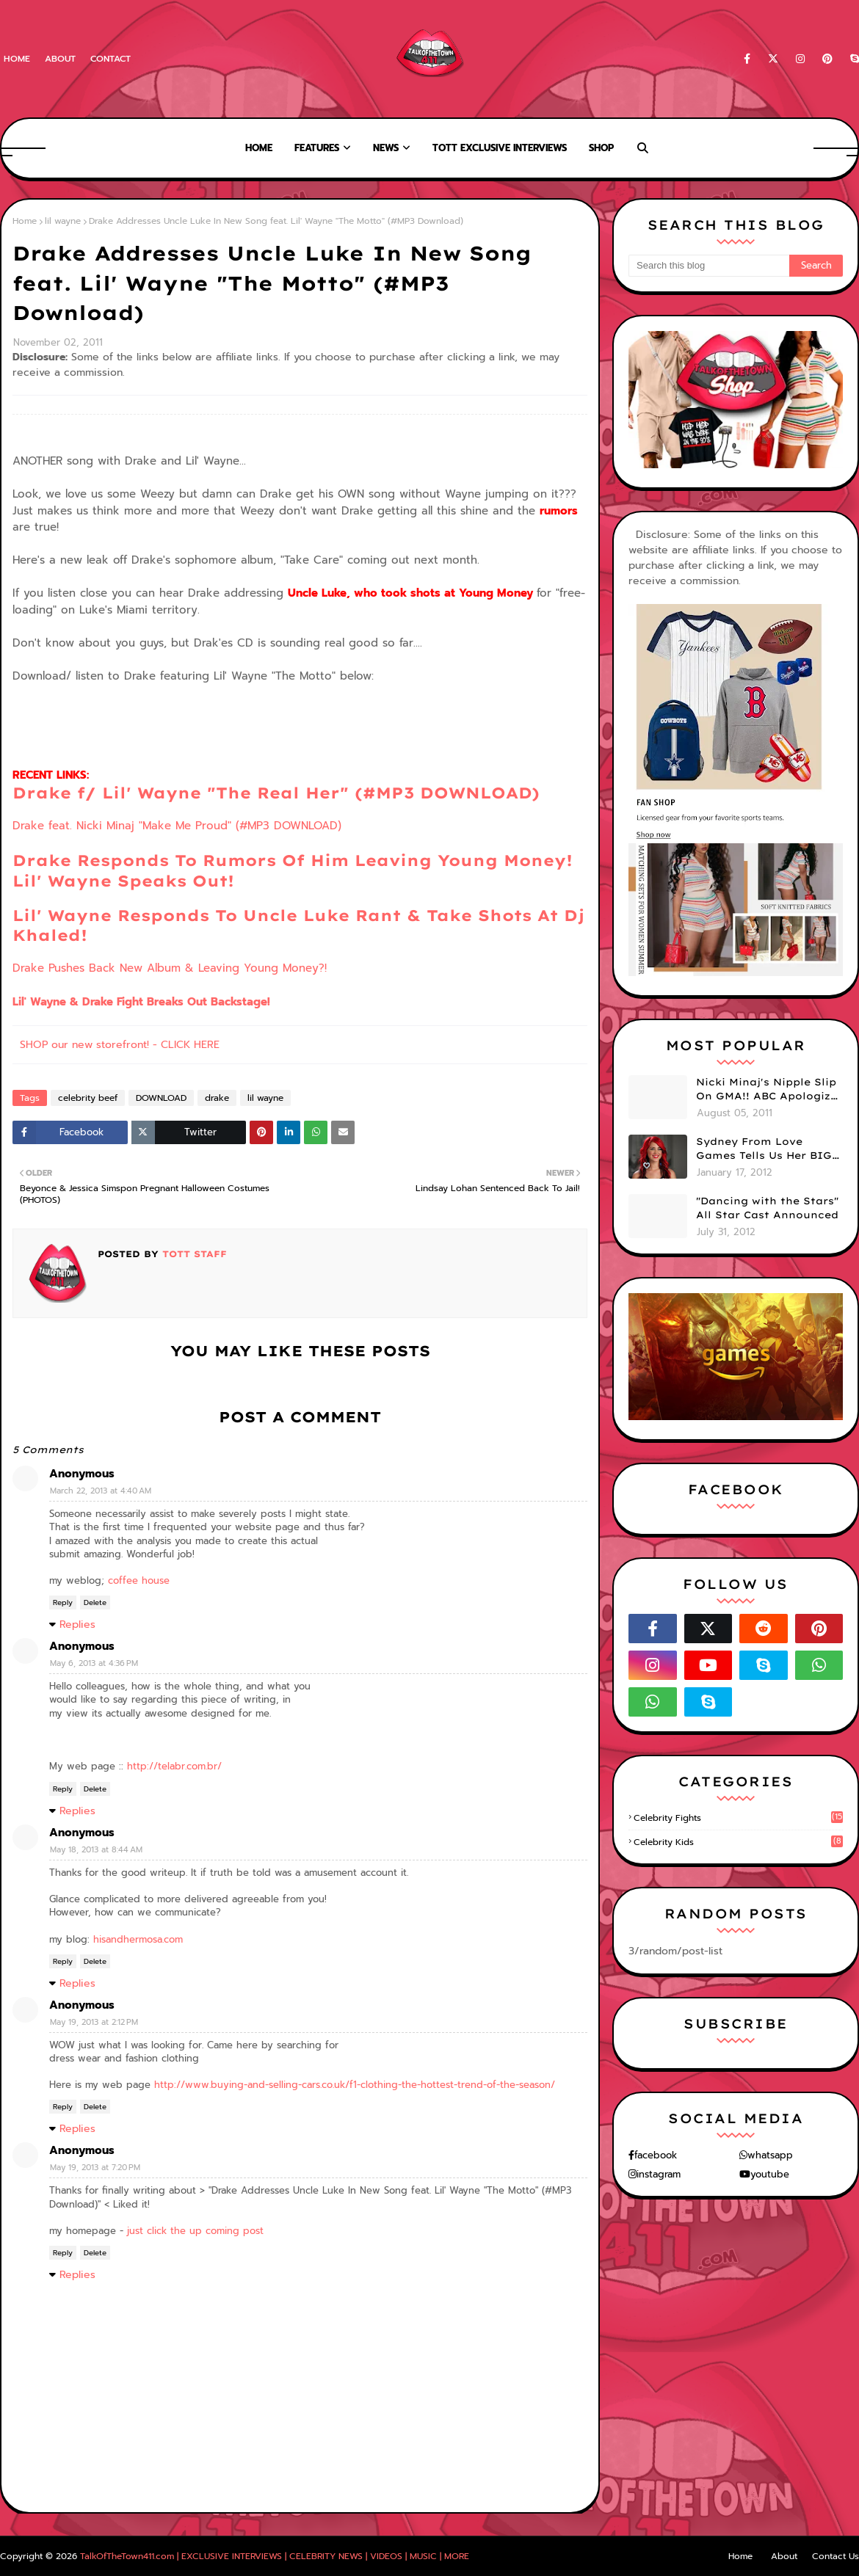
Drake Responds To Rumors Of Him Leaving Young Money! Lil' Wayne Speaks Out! (292, 870)
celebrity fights (738, 1817)
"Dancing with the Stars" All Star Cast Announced (767, 1208)
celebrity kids (738, 1842)
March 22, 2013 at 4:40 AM (100, 1491)
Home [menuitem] (258, 148)
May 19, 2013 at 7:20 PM (95, 2167)
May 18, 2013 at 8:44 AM (96, 1850)
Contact (110, 58)
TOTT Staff (193, 1253)
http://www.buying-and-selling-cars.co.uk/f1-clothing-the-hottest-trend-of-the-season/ (354, 2085)
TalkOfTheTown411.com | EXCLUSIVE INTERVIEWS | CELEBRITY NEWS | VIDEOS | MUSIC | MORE (274, 2556)
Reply (63, 1602)
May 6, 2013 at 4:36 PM (94, 1663)
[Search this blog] (708, 266)
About (60, 58)
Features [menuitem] (316, 148)
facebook (655, 2155)
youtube (769, 2174)
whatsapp (770, 2155)
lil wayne (63, 221)
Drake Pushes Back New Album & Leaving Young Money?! (169, 968)
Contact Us (835, 2556)
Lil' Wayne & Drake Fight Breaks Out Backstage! (141, 1002)
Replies (77, 1624)
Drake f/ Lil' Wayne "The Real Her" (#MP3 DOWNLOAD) (276, 792)
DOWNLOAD (161, 1098)
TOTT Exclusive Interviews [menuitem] (499, 148)
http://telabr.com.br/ (174, 1766)
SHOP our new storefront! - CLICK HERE (120, 1044)
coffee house (139, 1580)
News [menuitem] (386, 148)
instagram (659, 2174)
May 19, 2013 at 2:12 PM (94, 2022)
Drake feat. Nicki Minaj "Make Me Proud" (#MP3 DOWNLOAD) (176, 826)
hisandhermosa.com (138, 1939)
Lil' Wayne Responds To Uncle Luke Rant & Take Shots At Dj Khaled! (298, 925)
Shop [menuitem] (601, 148)
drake (217, 1098)
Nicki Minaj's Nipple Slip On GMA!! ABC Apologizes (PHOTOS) (769, 1090)
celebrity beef (87, 1098)
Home (17, 58)
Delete (95, 1602)
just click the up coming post (195, 2231)
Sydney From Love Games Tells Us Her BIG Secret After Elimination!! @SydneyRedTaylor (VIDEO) (764, 1149)
